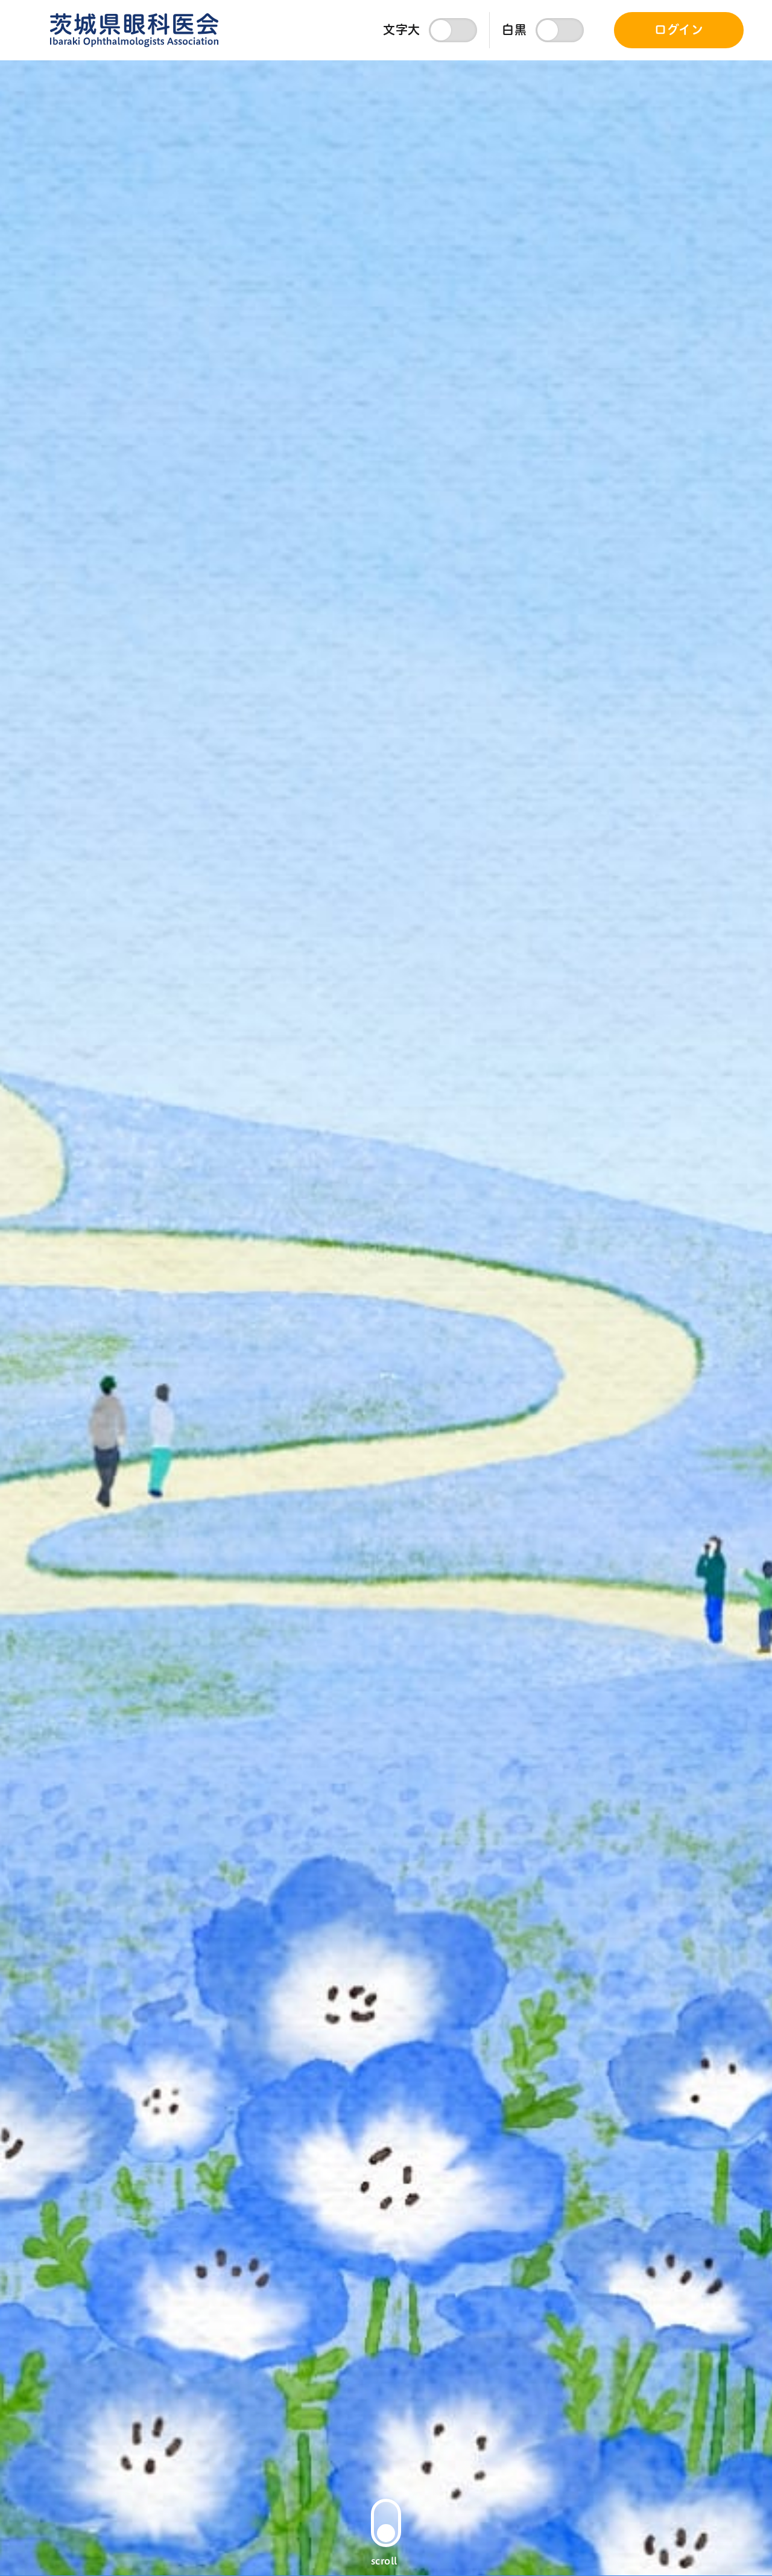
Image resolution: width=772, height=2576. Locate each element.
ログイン (678, 29)
